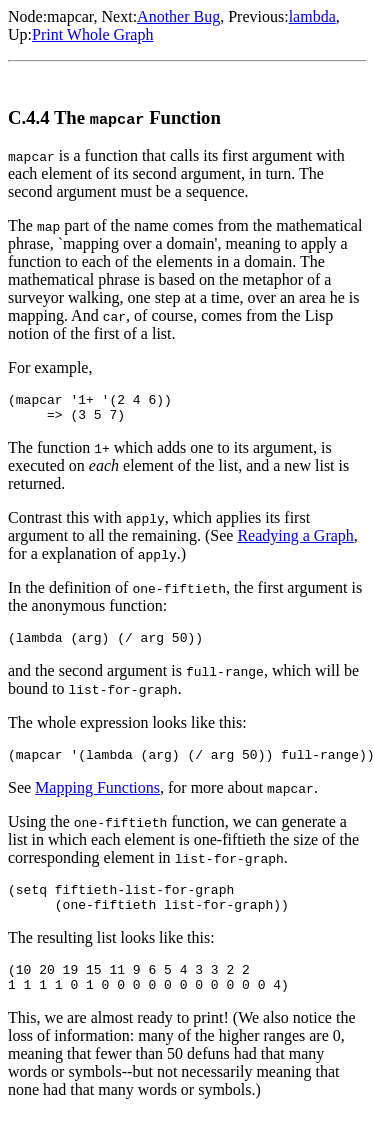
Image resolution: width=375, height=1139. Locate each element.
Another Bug (178, 16)
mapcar (70, 16)
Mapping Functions (97, 799)
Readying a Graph (295, 541)
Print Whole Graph (92, 34)
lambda (312, 16)
